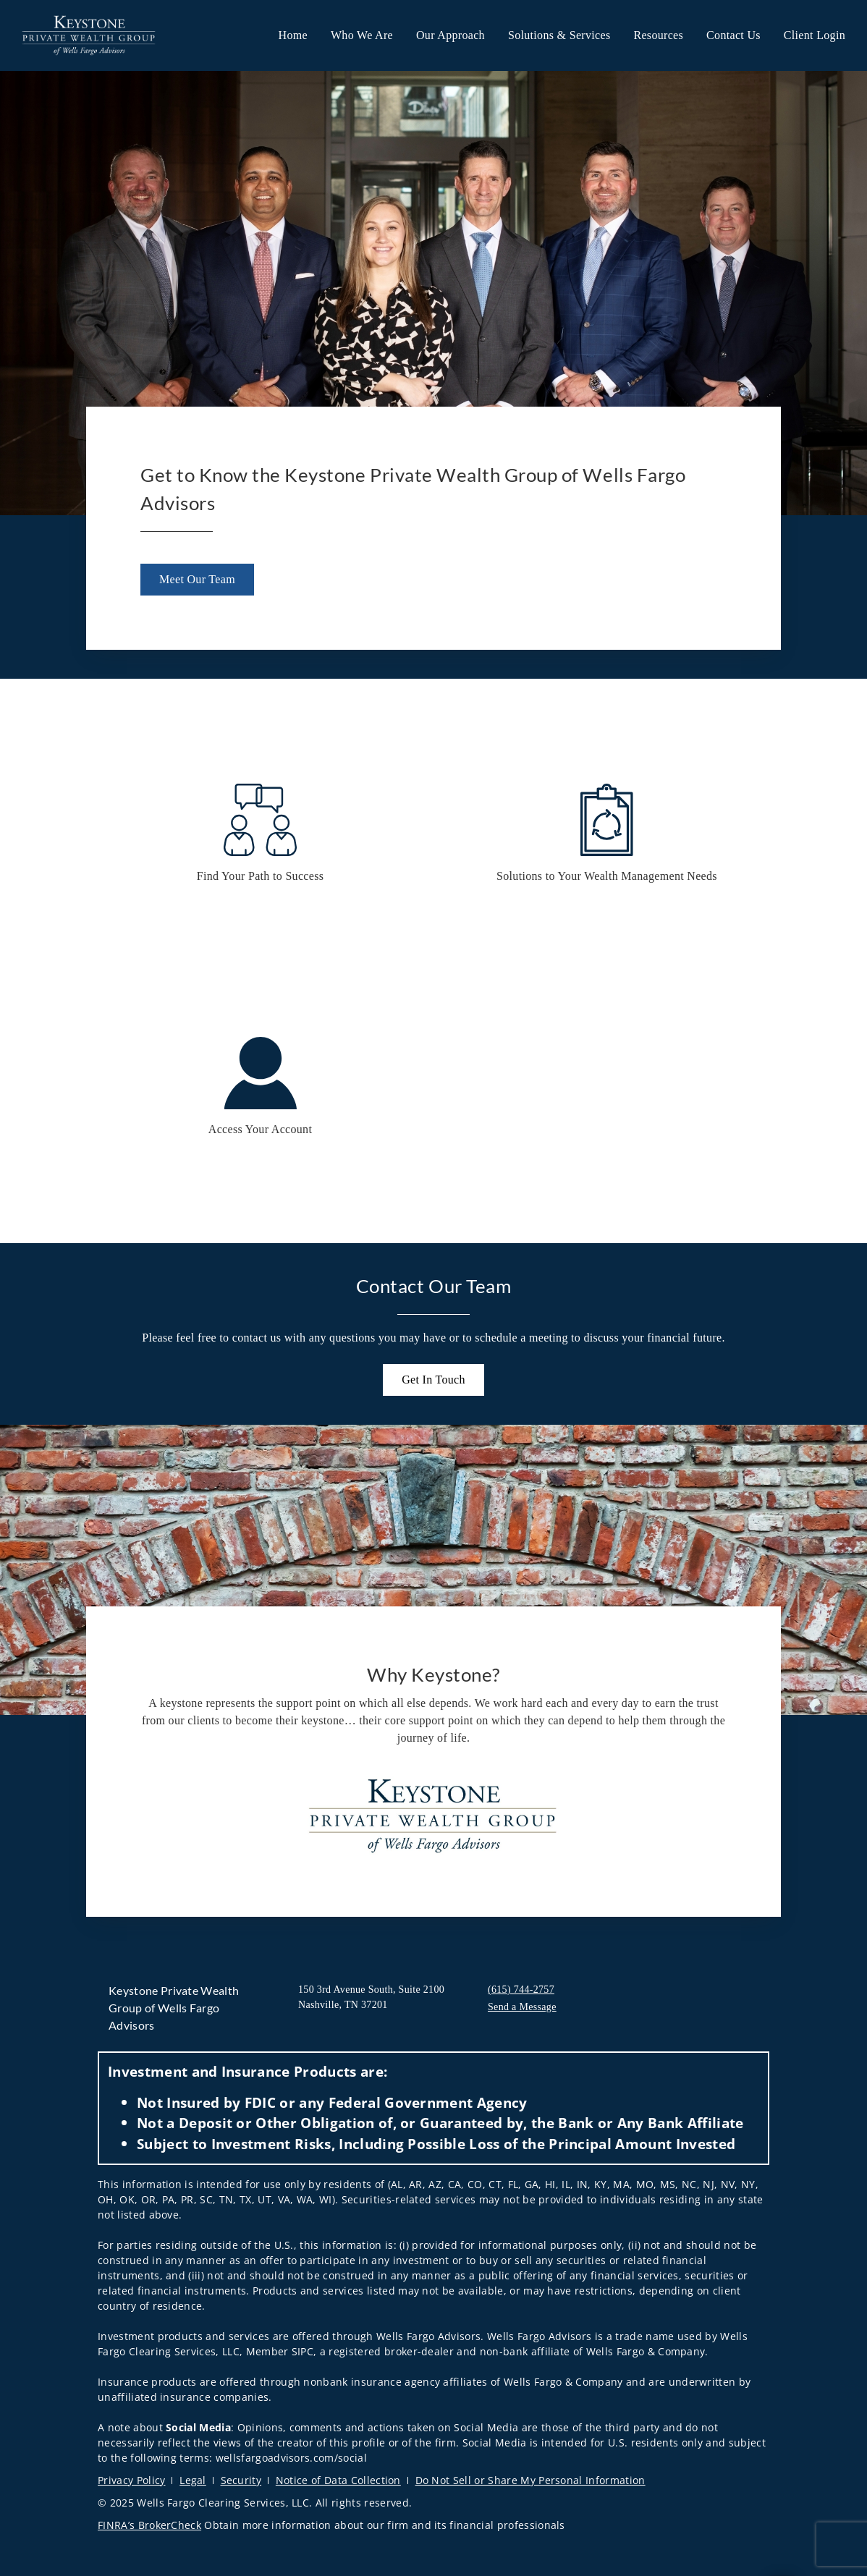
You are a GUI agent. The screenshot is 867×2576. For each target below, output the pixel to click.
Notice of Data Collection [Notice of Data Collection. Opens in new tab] (338, 2480)
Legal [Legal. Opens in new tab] (192, 2480)
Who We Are (362, 35)
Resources (658, 35)
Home (293, 35)
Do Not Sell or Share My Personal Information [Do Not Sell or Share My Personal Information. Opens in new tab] (530, 2480)
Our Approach (450, 35)
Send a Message (522, 2006)
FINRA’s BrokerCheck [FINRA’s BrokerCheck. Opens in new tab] (149, 2525)
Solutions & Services (559, 35)
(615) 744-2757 (521, 1989)
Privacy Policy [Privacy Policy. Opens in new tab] (131, 2480)
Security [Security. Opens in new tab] (241, 2480)
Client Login (814, 35)
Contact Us (733, 35)
